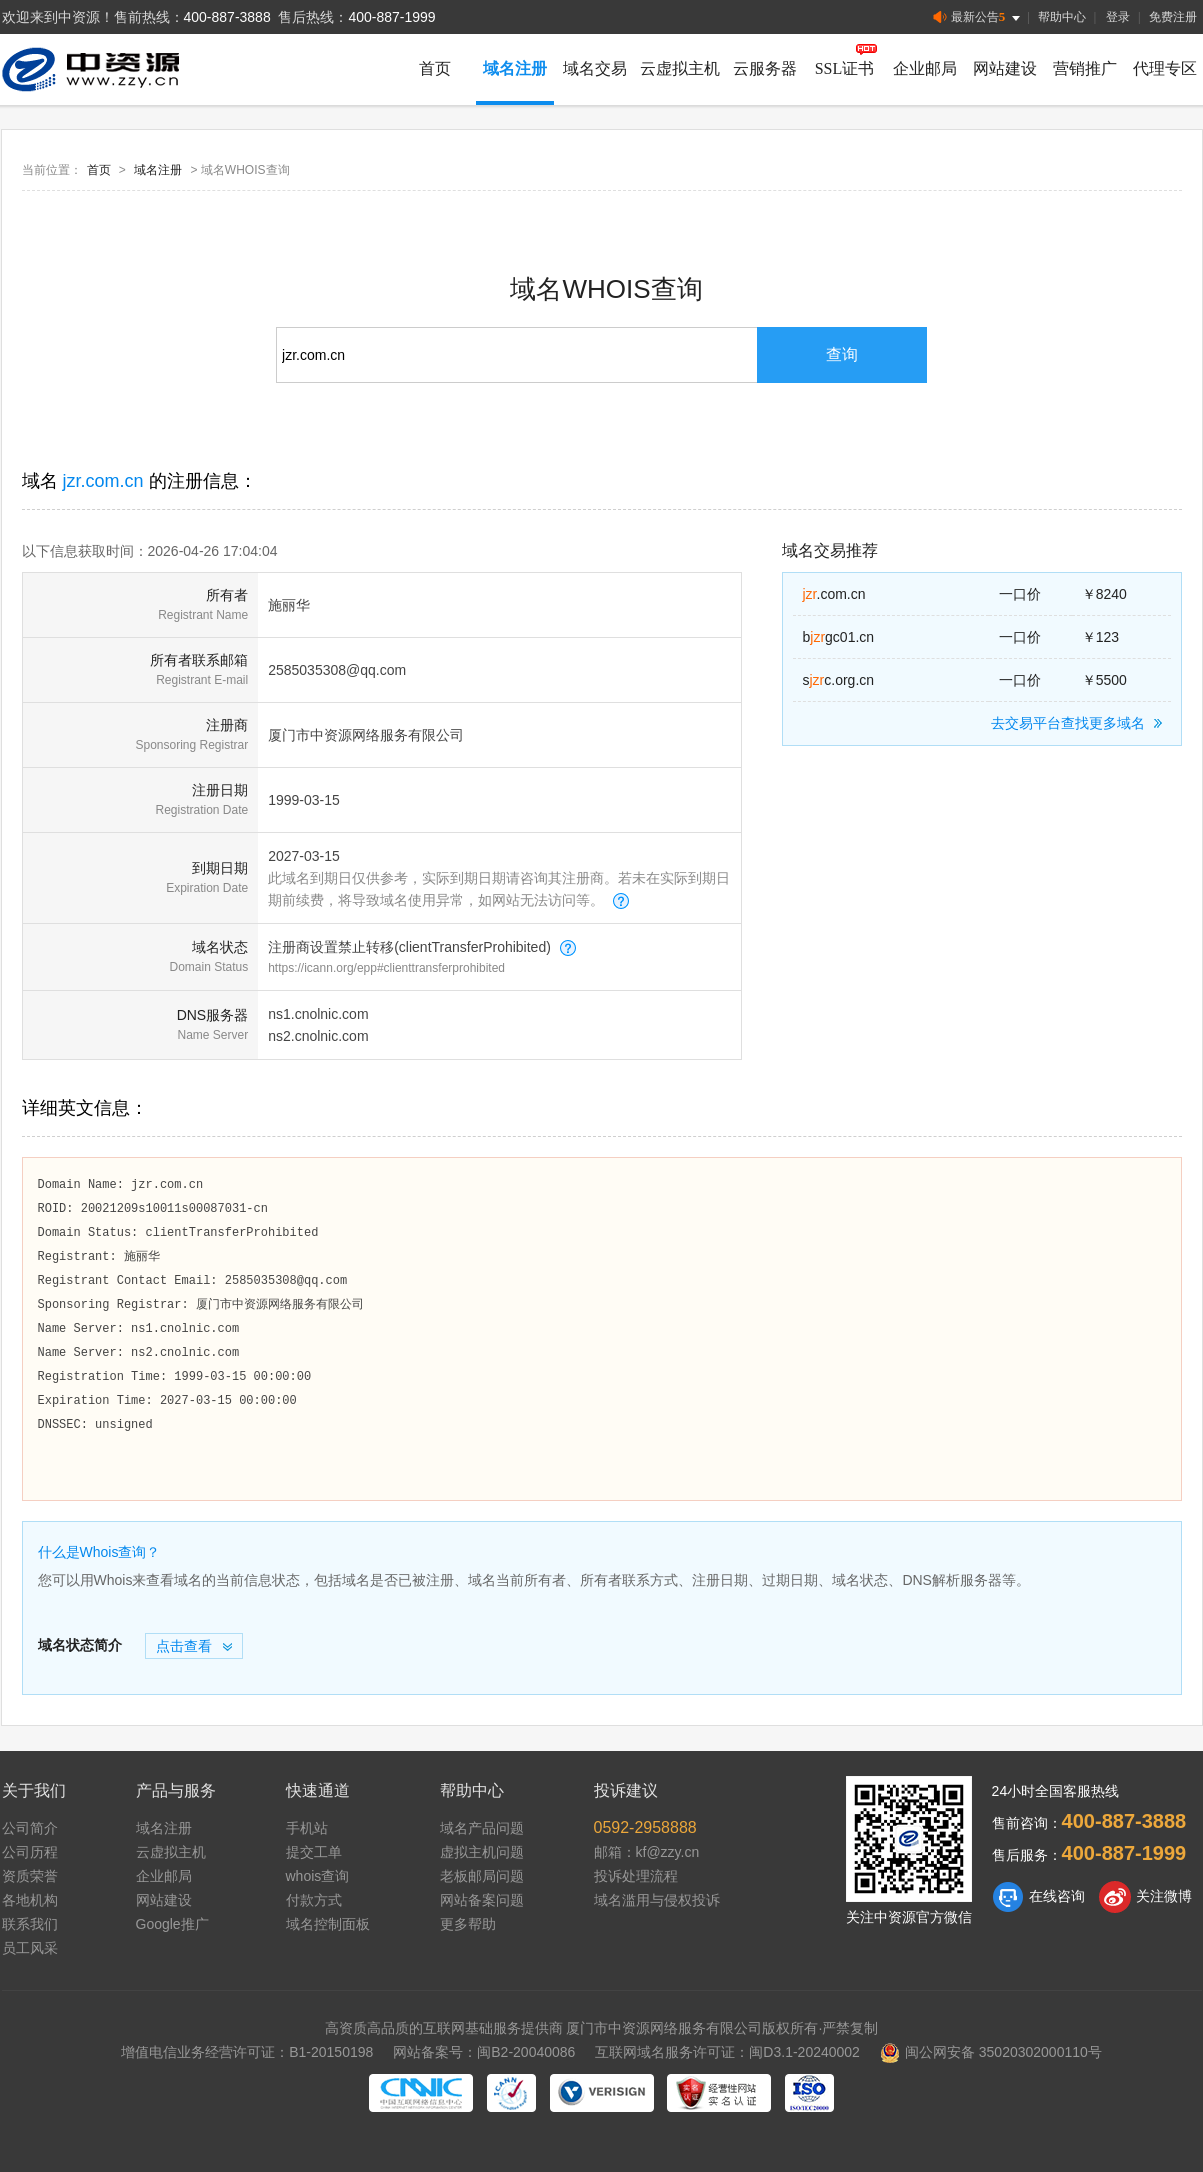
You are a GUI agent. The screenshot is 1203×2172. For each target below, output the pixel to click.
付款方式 (314, 1900)
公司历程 (30, 1852)
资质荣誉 (30, 1876)
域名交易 (595, 68)
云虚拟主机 (680, 68)
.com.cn (834, 594)
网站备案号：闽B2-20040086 (484, 2052)
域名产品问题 (482, 1828)
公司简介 (30, 1828)
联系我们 (30, 1924)
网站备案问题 (482, 1900)
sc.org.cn (839, 680)
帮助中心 (1062, 17)
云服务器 (765, 68)
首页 (435, 68)
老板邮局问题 (482, 1876)
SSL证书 (845, 68)
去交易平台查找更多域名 (1079, 723)
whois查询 (318, 1876)
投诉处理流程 (636, 1876)
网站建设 (1005, 68)
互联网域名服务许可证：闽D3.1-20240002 (727, 2052)
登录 (1118, 17)
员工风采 (30, 1948)
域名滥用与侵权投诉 (657, 1900)
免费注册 (1173, 17)
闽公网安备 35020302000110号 (991, 2052)
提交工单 (314, 1852)
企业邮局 (925, 68)
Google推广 (172, 1924)
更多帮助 (468, 1924)
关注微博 (1145, 1897)
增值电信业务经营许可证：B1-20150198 (247, 2052)
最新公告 (978, 17)
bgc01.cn (839, 637)
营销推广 (1085, 68)
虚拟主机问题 (482, 1852)
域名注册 (515, 68)
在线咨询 (1038, 1897)
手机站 (307, 1828)
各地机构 (30, 1900)
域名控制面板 (328, 1924)
